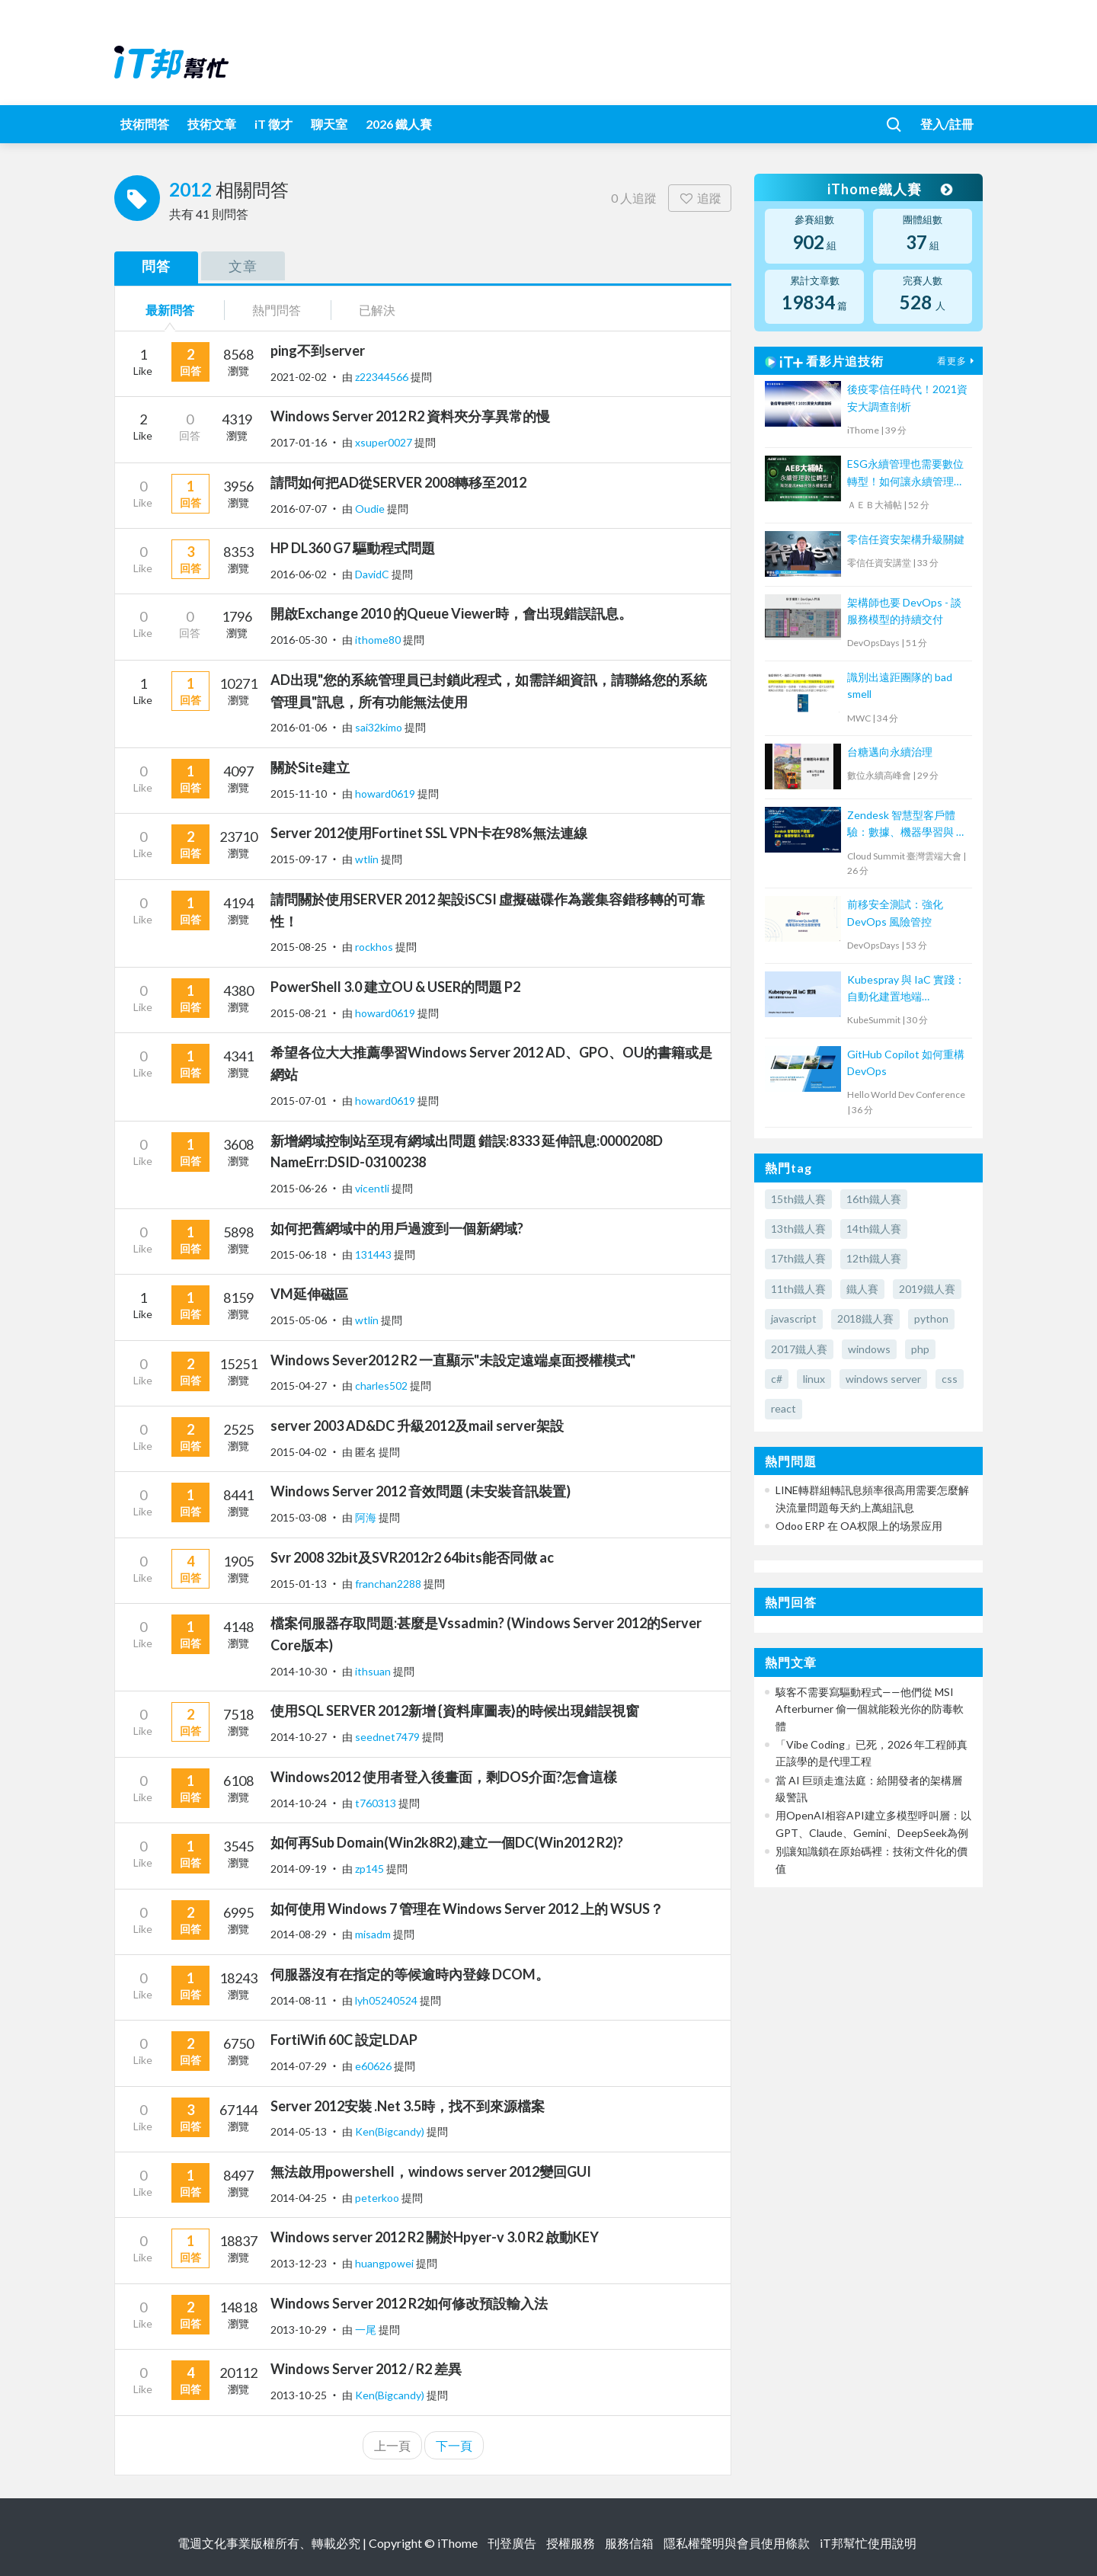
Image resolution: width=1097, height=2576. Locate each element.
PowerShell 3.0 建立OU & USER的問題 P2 (395, 986)
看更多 (957, 360)
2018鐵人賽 (865, 1318)
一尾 (367, 2329)
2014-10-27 (298, 1736)
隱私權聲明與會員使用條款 (737, 2543)
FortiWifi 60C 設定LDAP (343, 2039)
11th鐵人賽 (798, 1288)
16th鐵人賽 (873, 1198)
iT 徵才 (273, 124)
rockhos (375, 946)
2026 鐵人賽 (399, 124)
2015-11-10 (298, 793)
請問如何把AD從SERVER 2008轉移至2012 (398, 482)
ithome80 (379, 639)
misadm (374, 1934)
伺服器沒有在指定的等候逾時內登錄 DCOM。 (409, 1974)
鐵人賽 (862, 1288)
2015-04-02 (298, 1451)
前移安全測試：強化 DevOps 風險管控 (895, 912)
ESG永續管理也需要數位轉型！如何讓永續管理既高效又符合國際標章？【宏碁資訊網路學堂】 (905, 473)
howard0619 (386, 793)
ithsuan (374, 1671)
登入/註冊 (947, 124)
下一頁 (454, 2445)
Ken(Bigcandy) (391, 2131)
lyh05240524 (387, 2000)
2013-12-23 (298, 2263)
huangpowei (385, 2263)
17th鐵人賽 (798, 1258)
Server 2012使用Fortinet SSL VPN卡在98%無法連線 (428, 832)
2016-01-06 (298, 727)
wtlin (368, 859)
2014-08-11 (298, 2000)
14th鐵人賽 (873, 1228)
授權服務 (570, 2543)
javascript (794, 1318)
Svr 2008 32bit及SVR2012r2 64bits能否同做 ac (412, 1557)
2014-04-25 (298, 2197)
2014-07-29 (298, 2065)
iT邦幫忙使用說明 (868, 2543)
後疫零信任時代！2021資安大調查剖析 (907, 397)
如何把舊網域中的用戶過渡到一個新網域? (396, 1228)
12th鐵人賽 (873, 1258)
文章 (243, 266)
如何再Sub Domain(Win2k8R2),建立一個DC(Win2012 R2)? (446, 1842)
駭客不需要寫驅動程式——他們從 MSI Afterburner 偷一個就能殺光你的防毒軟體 (870, 1709)
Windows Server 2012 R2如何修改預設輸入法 (409, 2303)
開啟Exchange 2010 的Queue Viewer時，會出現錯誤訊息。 (451, 613)
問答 (156, 266)
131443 (374, 1254)
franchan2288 (389, 1583)
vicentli (373, 1188)
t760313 (376, 1803)
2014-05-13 (298, 2131)
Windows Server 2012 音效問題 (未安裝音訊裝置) (420, 1491)
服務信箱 (629, 2543)
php (920, 1348)
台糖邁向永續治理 (889, 751)
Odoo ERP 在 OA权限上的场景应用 (859, 1525)
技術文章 (211, 124)
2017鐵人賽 (799, 1348)
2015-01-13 (298, 1583)
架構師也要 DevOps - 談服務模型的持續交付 (904, 611)
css (950, 1378)
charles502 (382, 1385)
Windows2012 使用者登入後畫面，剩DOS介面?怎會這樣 (443, 1776)
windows (869, 1348)
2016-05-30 (298, 639)
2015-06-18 (298, 1254)
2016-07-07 (298, 508)
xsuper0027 (384, 442)
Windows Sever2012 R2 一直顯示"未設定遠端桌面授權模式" (452, 1360)
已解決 (377, 309)
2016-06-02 (298, 574)
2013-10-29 (298, 2329)
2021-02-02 (298, 376)
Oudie (371, 508)
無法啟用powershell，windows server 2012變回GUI (430, 2171)
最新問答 (170, 309)
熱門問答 (276, 309)
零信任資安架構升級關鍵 (905, 539)
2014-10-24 (298, 1803)
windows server (883, 1378)
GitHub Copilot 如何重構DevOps (905, 1062)
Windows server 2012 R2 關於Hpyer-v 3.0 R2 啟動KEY (434, 2237)
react (783, 1408)
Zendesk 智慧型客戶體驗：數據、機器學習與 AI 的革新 (907, 824)
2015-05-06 (298, 1320)
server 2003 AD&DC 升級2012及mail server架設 (417, 1425)
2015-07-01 (298, 1100)
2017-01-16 (298, 442)
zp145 (370, 1868)
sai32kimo (380, 727)
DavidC (373, 574)
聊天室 (329, 124)
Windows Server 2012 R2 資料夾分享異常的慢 (410, 416)
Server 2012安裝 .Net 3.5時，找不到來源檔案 (407, 2106)
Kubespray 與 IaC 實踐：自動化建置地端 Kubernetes (906, 989)
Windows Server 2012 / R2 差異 (366, 2368)
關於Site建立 (310, 767)
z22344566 (383, 376)
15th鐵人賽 (798, 1198)
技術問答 (144, 124)
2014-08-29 (298, 1934)
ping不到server (317, 350)
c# (776, 1378)
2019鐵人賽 (927, 1288)
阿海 (367, 1517)
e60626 (374, 2065)
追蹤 (699, 197)
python (931, 1318)
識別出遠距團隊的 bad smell (899, 685)
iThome (457, 2543)
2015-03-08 (298, 1517)
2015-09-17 (298, 859)
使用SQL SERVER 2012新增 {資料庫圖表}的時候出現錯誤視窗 (454, 1710)
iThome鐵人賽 (889, 189)
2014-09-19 (298, 1868)
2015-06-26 (298, 1188)
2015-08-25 (298, 946)
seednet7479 (388, 1736)
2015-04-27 (298, 1385)
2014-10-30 (298, 1671)
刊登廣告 (512, 2543)
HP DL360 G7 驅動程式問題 (352, 547)
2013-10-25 (298, 2395)
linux (814, 1378)
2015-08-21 (298, 1012)
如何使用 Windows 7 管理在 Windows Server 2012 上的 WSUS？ (467, 1908)
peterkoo (378, 2197)
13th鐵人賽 (798, 1228)
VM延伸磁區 (309, 1293)
